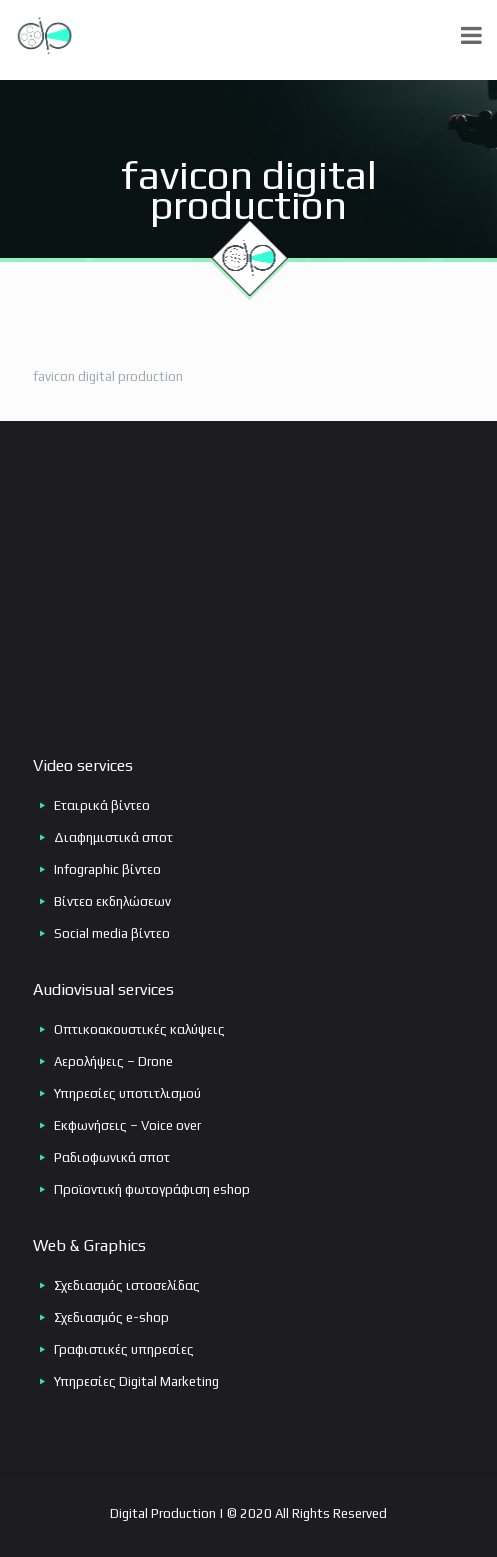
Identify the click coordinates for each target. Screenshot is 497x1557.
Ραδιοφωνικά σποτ (112, 1157)
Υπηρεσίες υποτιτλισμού (127, 1093)
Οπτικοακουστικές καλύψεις (139, 1029)
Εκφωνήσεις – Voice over (127, 1125)
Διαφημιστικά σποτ (113, 837)
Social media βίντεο (112, 933)
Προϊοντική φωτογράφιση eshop (152, 1189)
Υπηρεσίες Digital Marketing (136, 1381)
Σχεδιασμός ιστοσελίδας (127, 1285)
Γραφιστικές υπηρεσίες (124, 1349)
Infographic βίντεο (107, 869)
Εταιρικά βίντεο (102, 805)
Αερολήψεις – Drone (113, 1061)
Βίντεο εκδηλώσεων (112, 901)
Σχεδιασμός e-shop (111, 1317)
